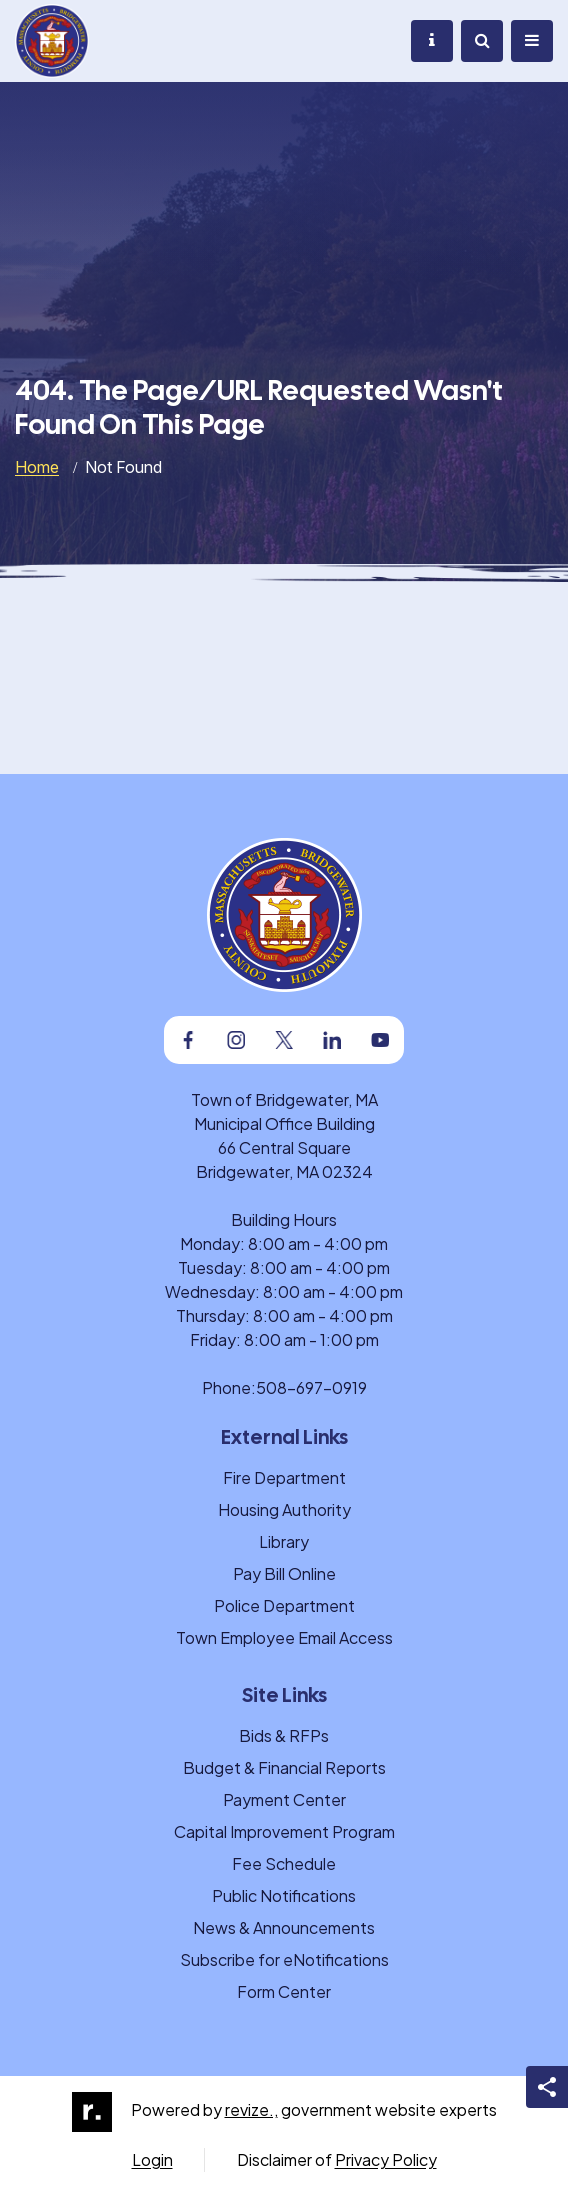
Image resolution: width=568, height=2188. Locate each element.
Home (37, 467)
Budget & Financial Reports (284, 1767)
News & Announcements (284, 1927)
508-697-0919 (311, 1387)
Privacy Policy (386, 2159)
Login (152, 2159)
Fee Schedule (284, 1863)
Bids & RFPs (284, 1735)
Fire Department (284, 1477)
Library (284, 1541)
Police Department (284, 1605)
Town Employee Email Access (284, 1637)
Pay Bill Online (284, 1573)
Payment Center (284, 1799)
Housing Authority (284, 1509)
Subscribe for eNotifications (284, 1959)
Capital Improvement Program (284, 1831)
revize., (251, 2109)
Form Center (284, 1991)
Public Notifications (284, 1895)
